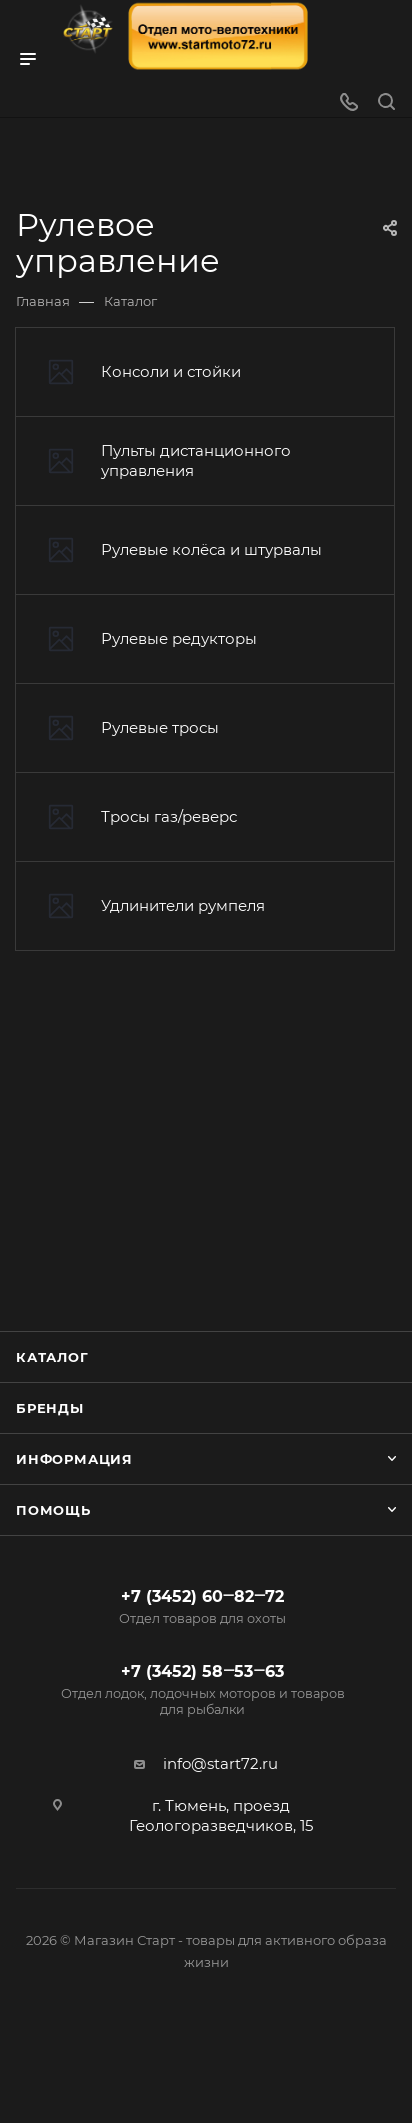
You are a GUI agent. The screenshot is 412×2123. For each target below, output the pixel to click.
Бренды (50, 1408)
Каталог (52, 1357)
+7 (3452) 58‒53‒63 (202, 1690)
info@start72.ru (220, 1763)
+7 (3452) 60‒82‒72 (202, 1607)
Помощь (53, 1510)
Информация (74, 1459)
